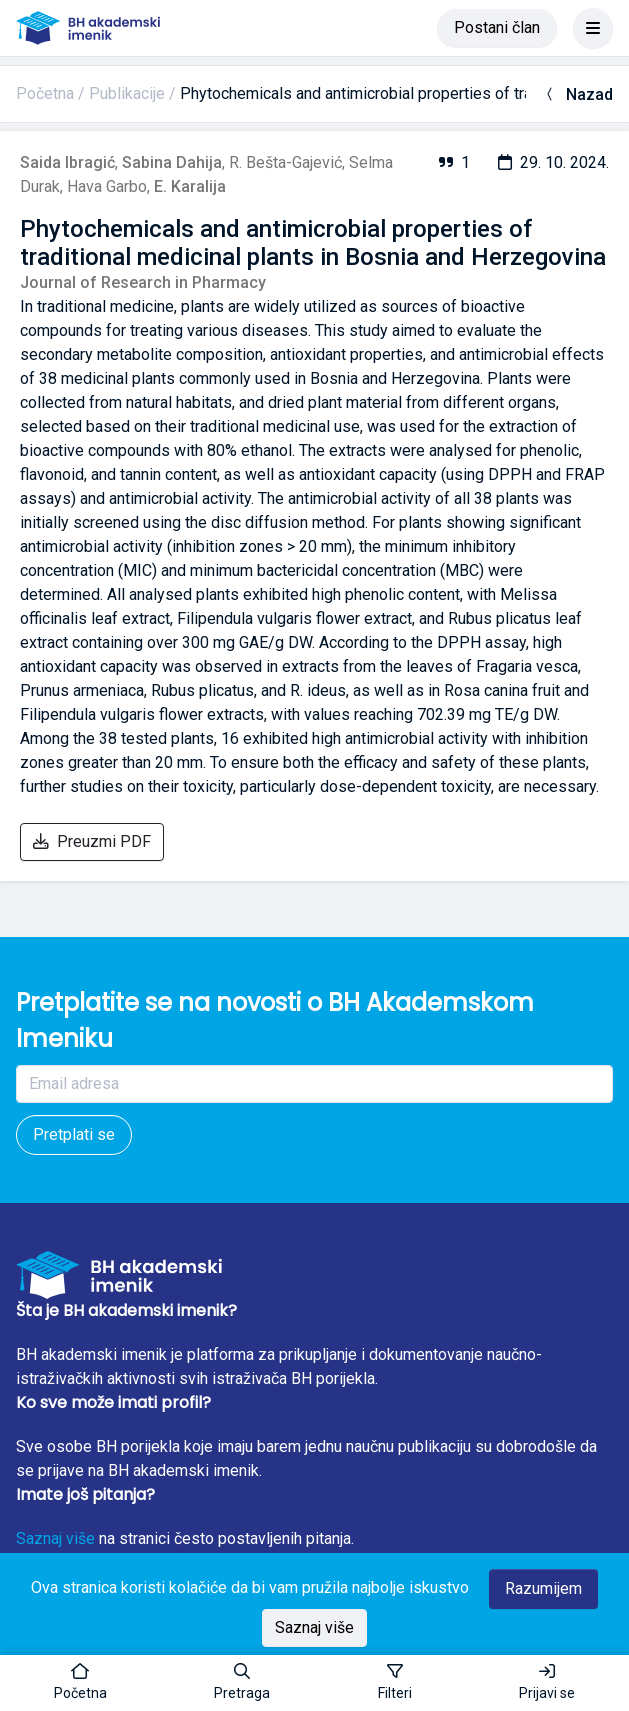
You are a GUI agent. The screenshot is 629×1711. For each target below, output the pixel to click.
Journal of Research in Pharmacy (143, 282)
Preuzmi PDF (92, 841)
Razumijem (543, 1588)
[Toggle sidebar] (395, 1683)
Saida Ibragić (67, 162)
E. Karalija (190, 186)
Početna (45, 93)
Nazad (577, 94)
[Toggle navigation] (593, 28)
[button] (242, 1683)
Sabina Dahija (172, 162)
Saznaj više (55, 1538)
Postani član (497, 27)
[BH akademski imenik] (88, 28)
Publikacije (127, 93)
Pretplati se (74, 1134)
